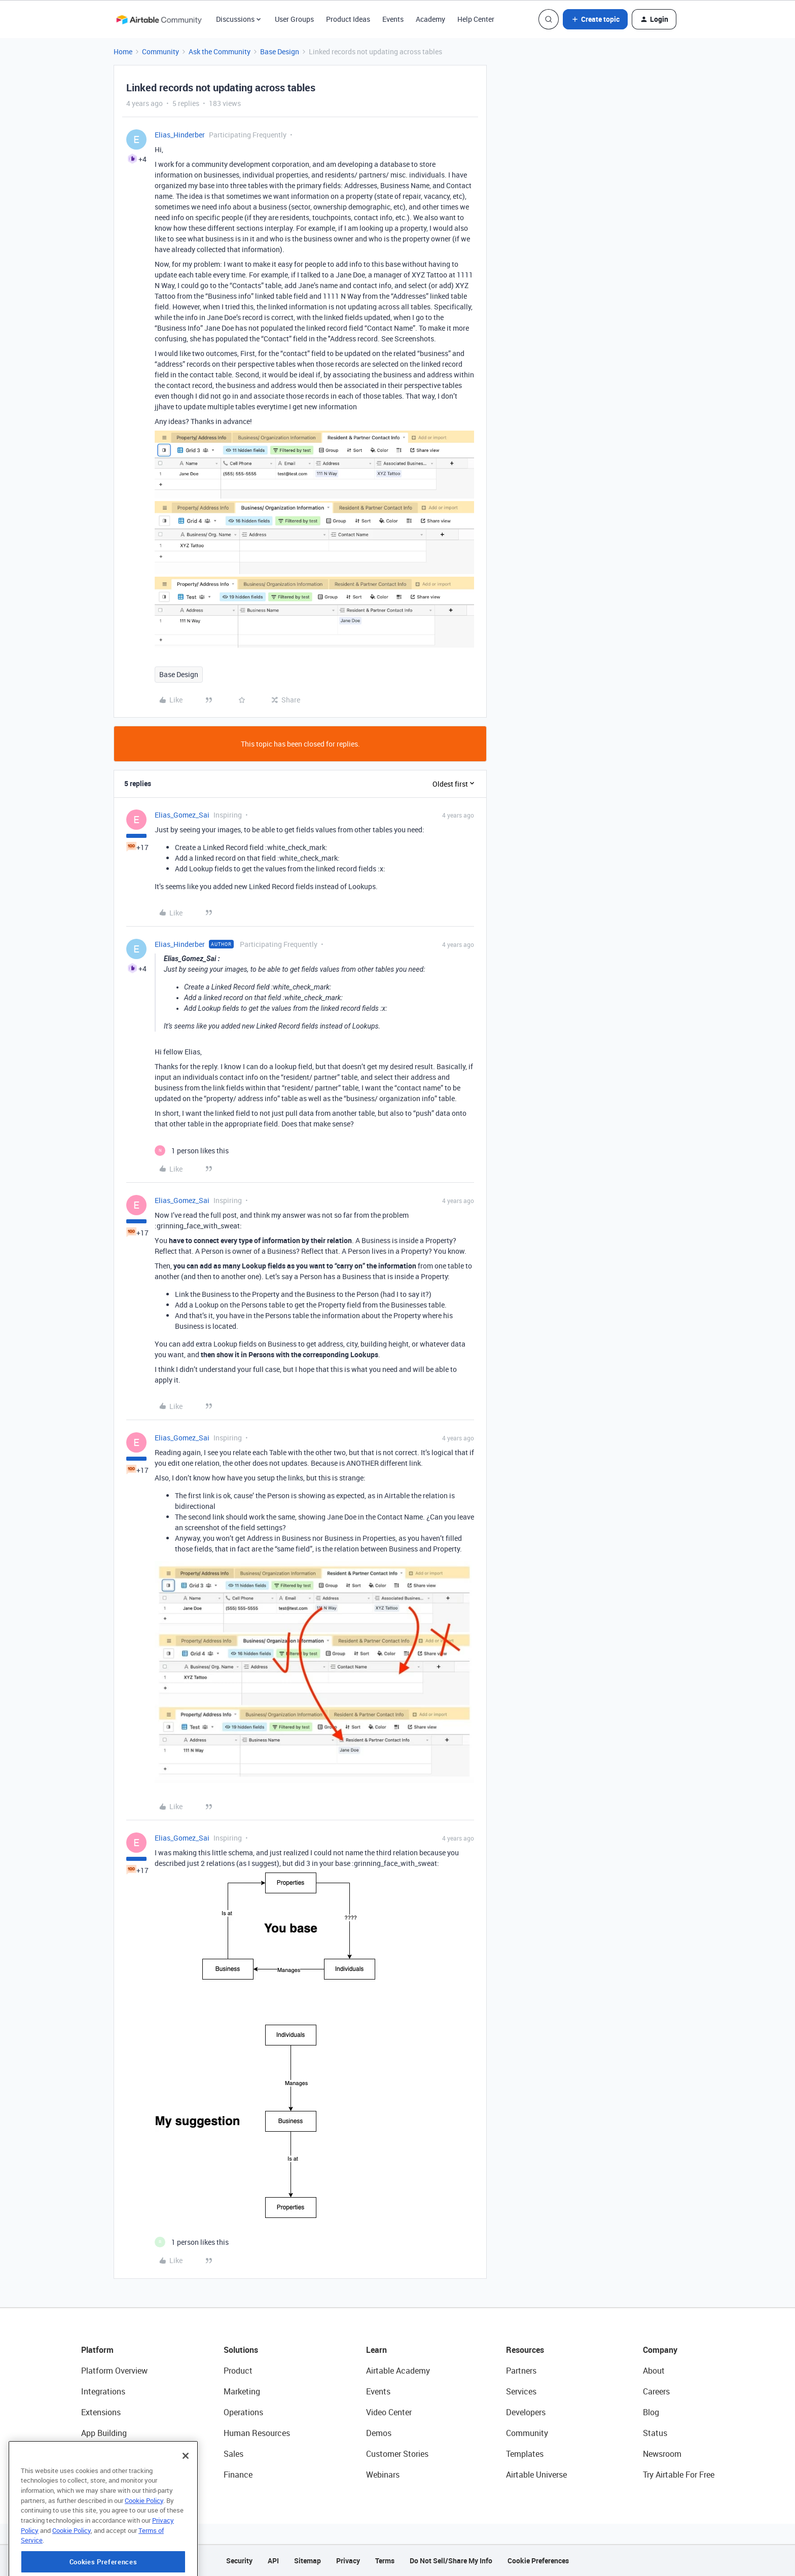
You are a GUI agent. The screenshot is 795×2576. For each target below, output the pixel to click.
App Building (104, 2433)
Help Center (475, 19)
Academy (430, 19)
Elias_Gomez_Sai (182, 815)
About (654, 2370)
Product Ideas (348, 19)
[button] (595, 19)
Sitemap (307, 2560)
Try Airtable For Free (678, 2474)
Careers (656, 2391)
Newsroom (662, 2453)
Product (238, 2370)
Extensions (101, 2412)
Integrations (103, 2391)
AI (85, 2453)
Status (655, 2433)
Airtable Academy (398, 2370)
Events (393, 19)
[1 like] (192, 1150)
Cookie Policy (144, 2546)
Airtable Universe (536, 2474)
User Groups (294, 19)
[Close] (185, 2501)
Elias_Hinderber (180, 134)
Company (660, 2349)
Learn (376, 2349)
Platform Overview (114, 2370)
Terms (384, 2560)
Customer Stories (397, 2453)
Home (123, 51)
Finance (238, 2474)
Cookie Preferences (538, 2560)
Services (521, 2391)
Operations (243, 2412)
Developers (526, 2412)
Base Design (279, 51)
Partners (521, 2370)
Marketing (242, 2391)
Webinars (383, 2474)
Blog (651, 2412)
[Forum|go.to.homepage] (159, 19)
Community (160, 51)
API (273, 2560)
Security (239, 2560)
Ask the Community (219, 51)
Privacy (348, 2560)
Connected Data (110, 2474)
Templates (525, 2453)
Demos (378, 2433)
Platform (97, 2349)
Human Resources (257, 2433)
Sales (233, 2453)
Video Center (389, 2412)
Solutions (241, 2349)
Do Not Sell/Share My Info (451, 2560)
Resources (525, 2349)
